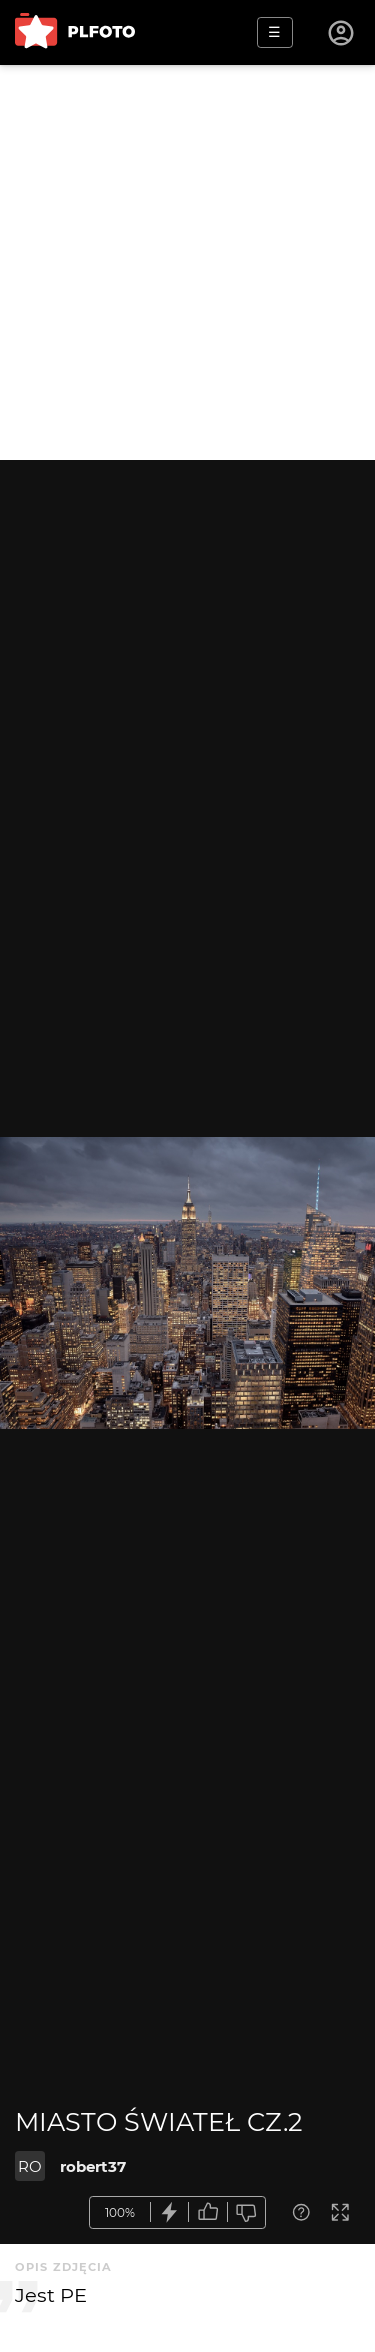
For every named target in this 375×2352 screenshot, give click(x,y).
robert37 (93, 2166)
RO (30, 2166)
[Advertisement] (187, 262)
